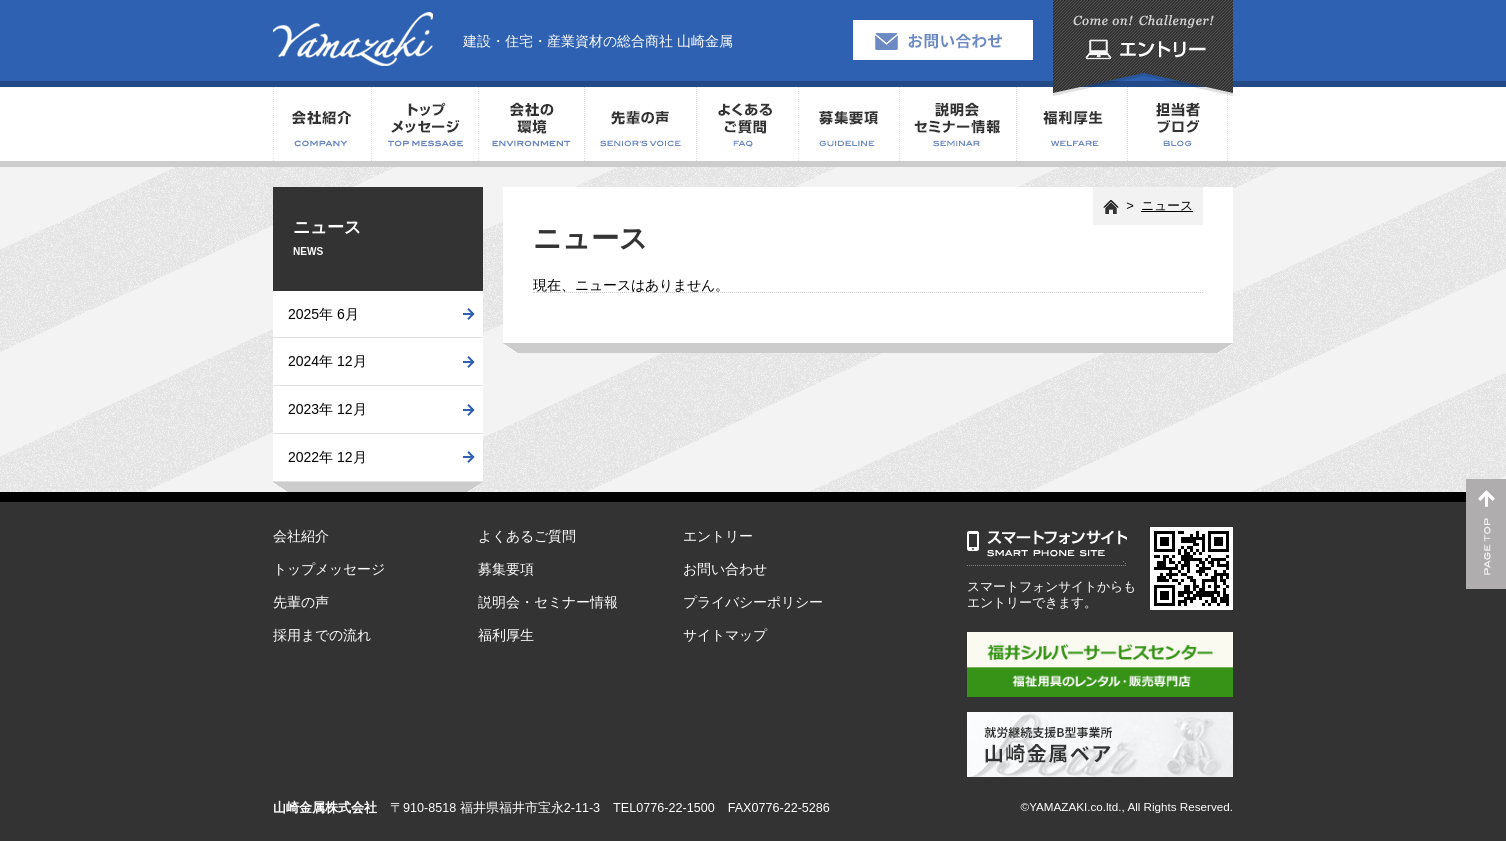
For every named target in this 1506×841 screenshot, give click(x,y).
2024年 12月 (327, 361)
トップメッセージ (424, 124)
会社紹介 (322, 124)
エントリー (718, 536)
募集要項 (848, 124)
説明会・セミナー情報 (957, 124)
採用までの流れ (322, 635)
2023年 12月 (327, 409)
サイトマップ (725, 635)
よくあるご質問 (747, 124)
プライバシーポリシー (753, 602)
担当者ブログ (1177, 124)
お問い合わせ (725, 569)
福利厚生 (1071, 124)
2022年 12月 (327, 457)
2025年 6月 (323, 314)
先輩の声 (640, 124)
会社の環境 (531, 124)
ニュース (1167, 205)
